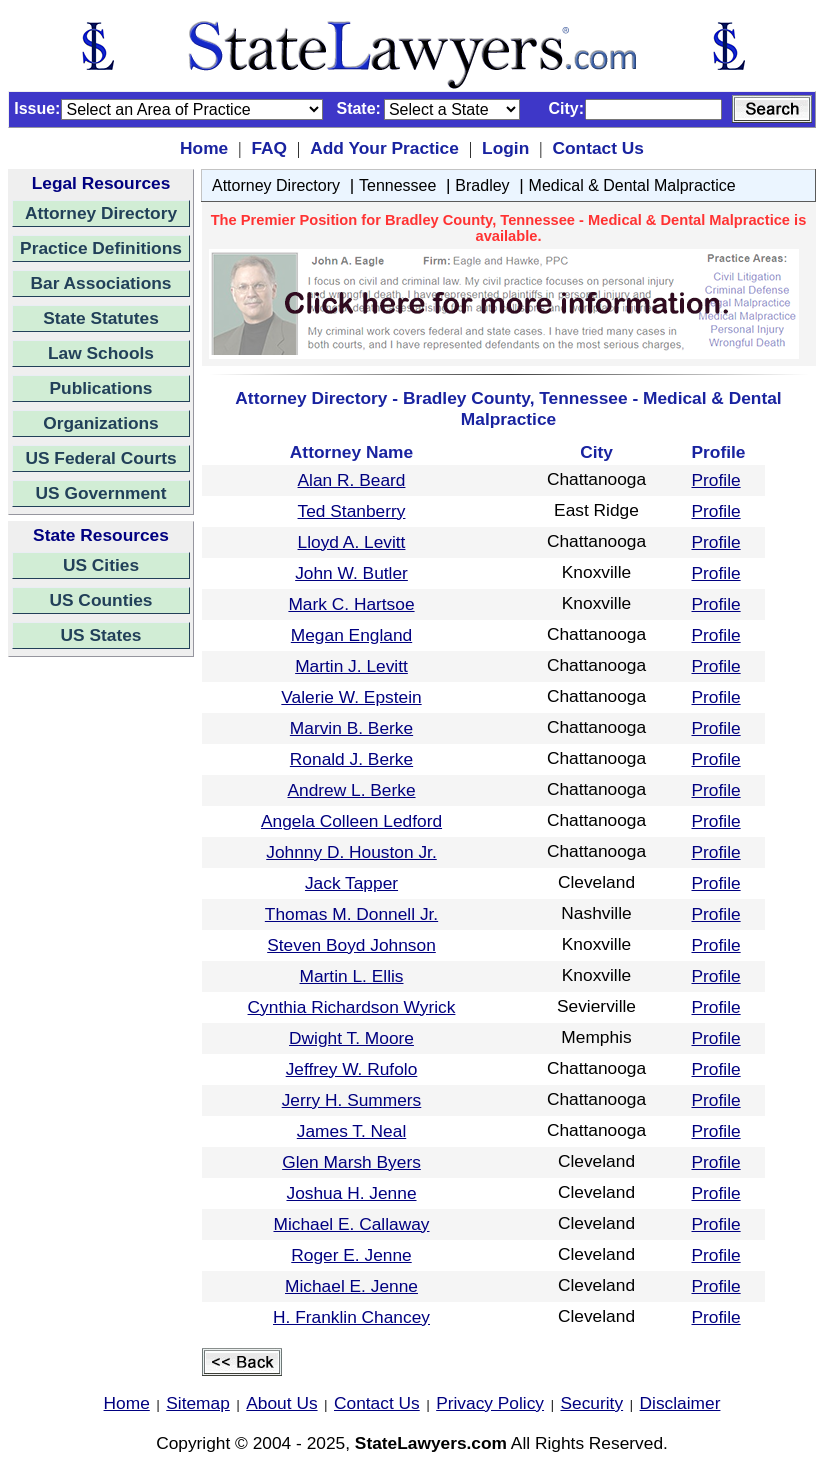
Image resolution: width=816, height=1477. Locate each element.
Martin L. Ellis (352, 976)
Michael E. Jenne (351, 1286)
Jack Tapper (351, 883)
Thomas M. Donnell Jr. (351, 914)
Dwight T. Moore (351, 1038)
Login (505, 148)
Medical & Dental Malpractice (632, 185)
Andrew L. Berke (351, 790)
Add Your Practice (384, 148)
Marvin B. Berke (351, 728)
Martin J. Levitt (351, 666)
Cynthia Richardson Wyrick (352, 1007)
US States (101, 635)
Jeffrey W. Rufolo (352, 1069)
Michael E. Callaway (351, 1224)
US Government (101, 493)
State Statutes (101, 318)
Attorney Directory (101, 213)
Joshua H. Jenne (351, 1193)
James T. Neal (351, 1131)
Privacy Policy (490, 1403)
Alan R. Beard (352, 480)
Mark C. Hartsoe (351, 604)
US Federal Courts (100, 458)
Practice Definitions (101, 248)
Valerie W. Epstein (351, 697)
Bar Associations (101, 283)
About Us (281, 1403)
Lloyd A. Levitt (352, 542)
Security (592, 1403)
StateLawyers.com (431, 1443)
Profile (716, 480)
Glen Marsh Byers (351, 1162)
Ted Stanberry (352, 511)
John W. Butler (351, 573)
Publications (100, 388)
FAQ (269, 148)
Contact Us (597, 148)
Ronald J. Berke (351, 759)
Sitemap (198, 1403)
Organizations (101, 423)
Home (204, 148)
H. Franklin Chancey (351, 1317)
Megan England (351, 635)
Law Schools (101, 353)
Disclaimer (680, 1403)
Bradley (482, 185)
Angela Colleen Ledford (351, 821)
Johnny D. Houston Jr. (351, 852)
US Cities (101, 565)
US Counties (100, 600)
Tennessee (397, 185)
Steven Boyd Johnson (351, 945)
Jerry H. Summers (352, 1100)
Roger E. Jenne (351, 1255)
